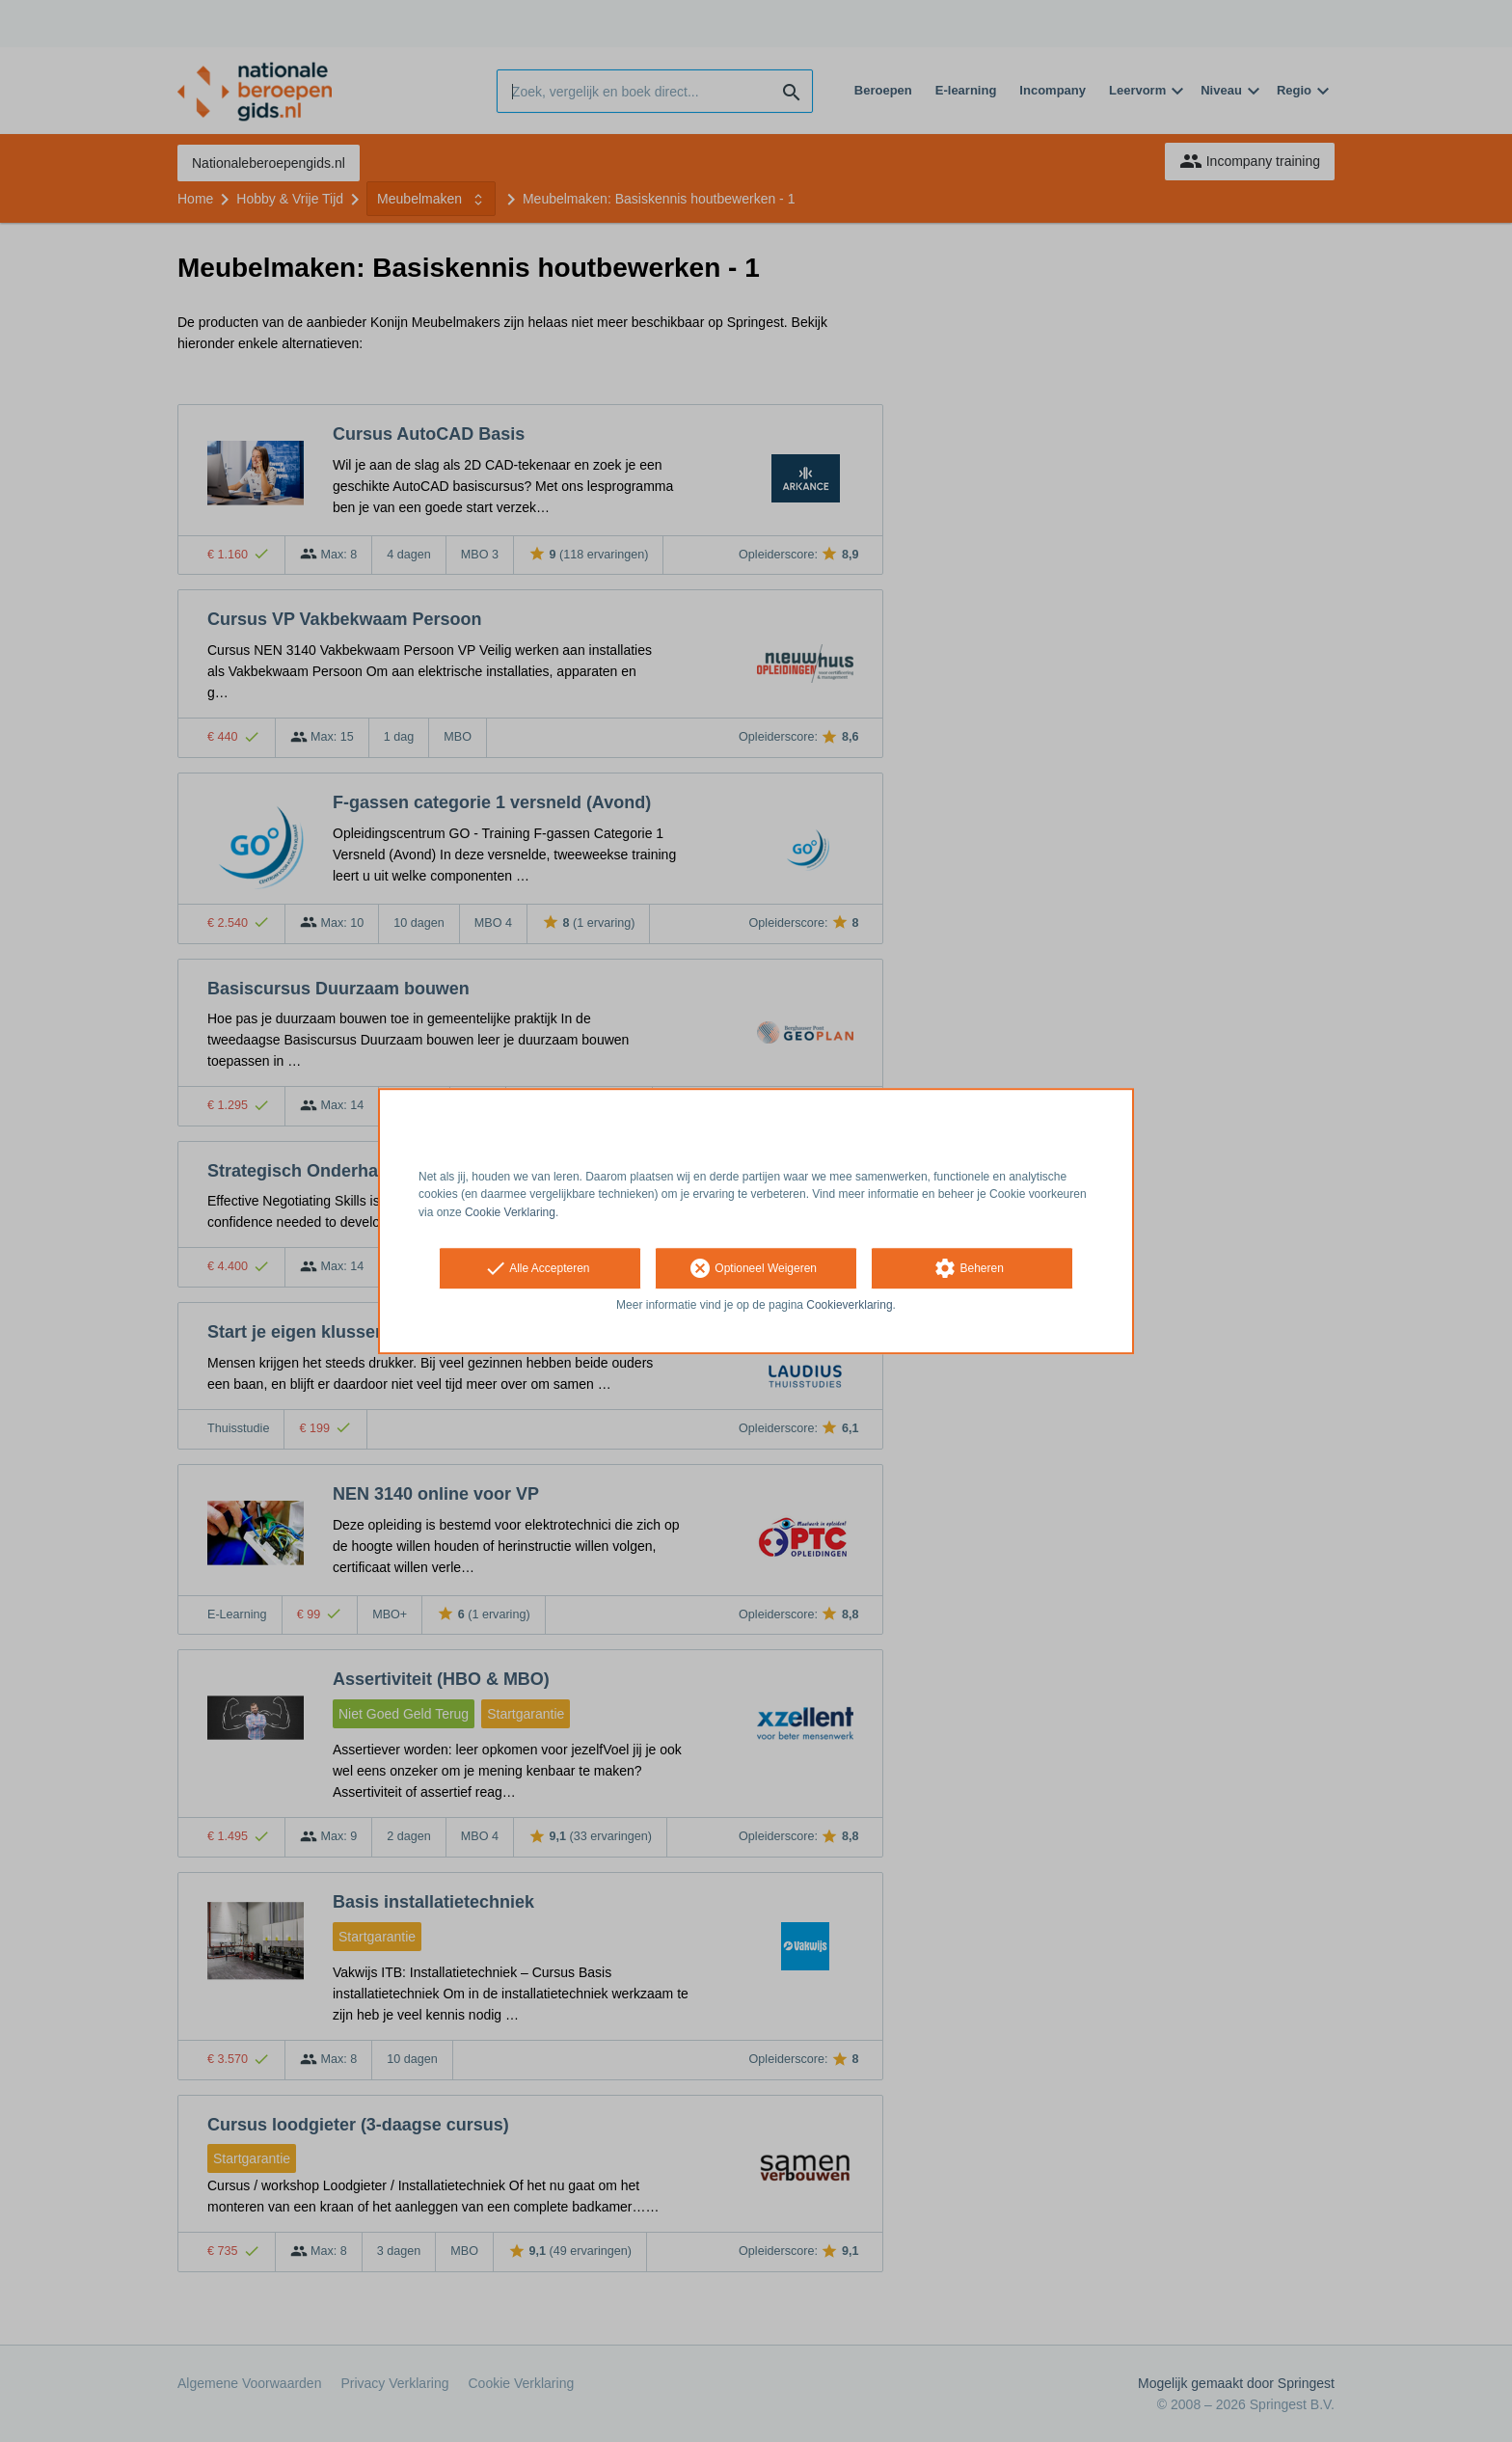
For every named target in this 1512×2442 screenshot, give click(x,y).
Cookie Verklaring (510, 1212)
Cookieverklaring (849, 1305)
